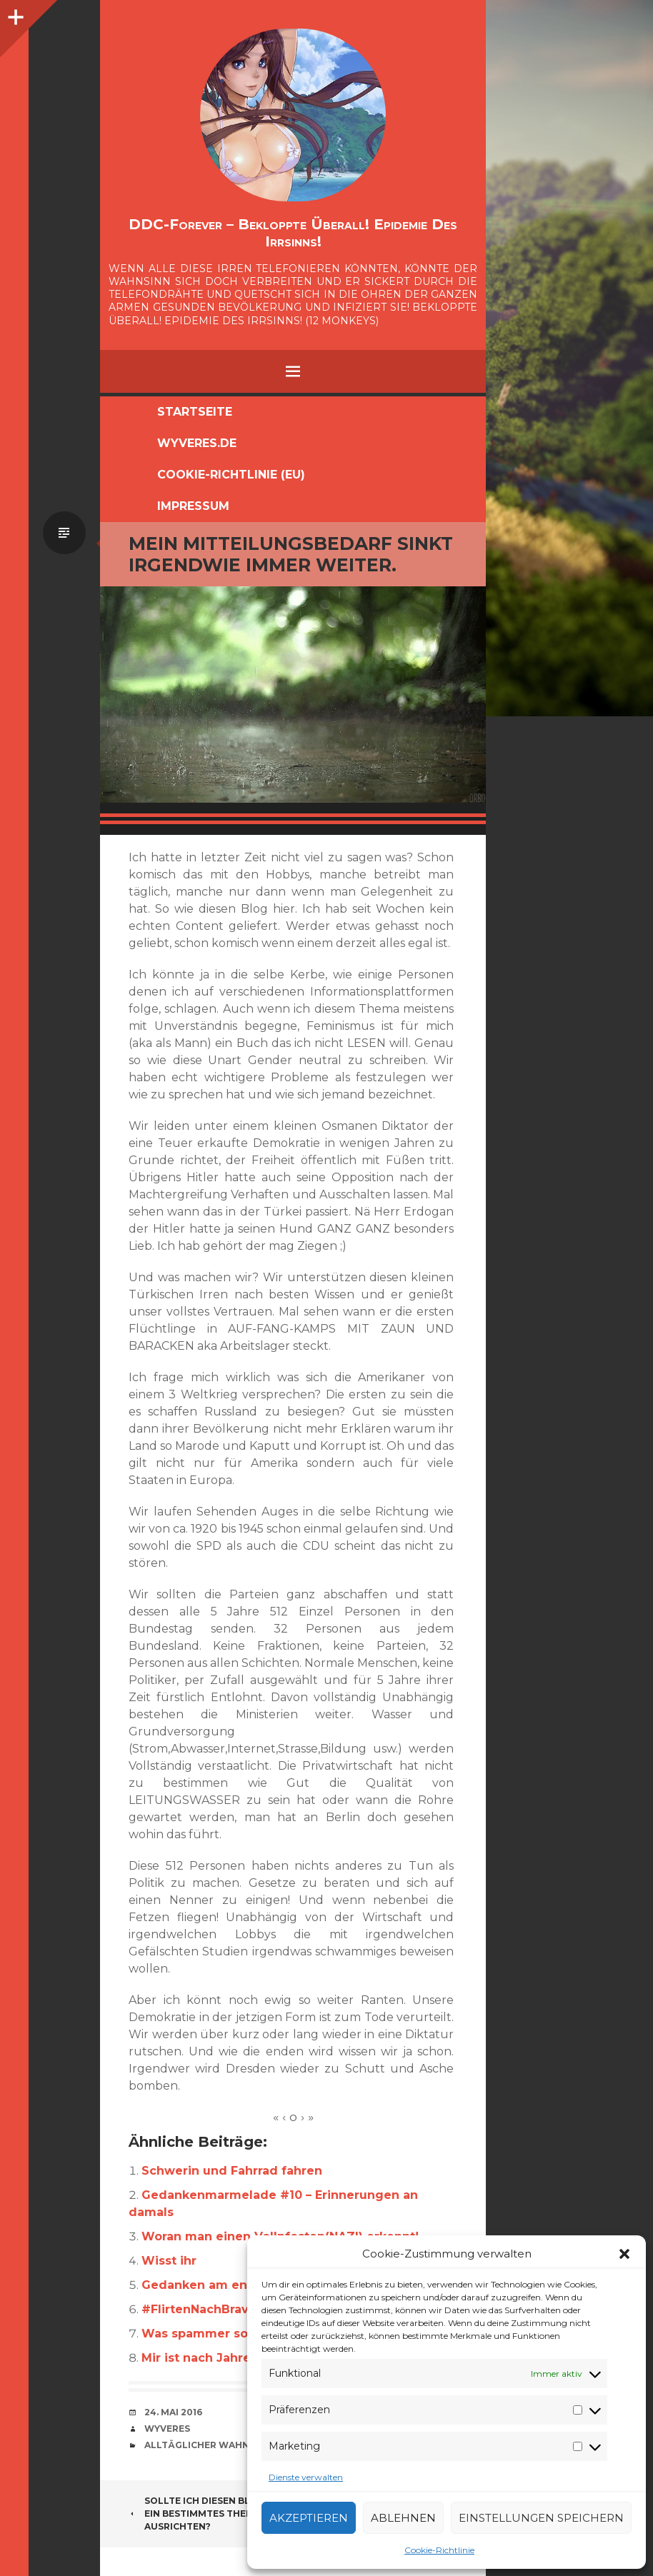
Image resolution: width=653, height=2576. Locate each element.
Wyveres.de (196, 443)
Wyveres (167, 2428)
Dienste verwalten (306, 2477)
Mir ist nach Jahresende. (216, 2358)
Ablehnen (403, 2518)
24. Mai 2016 (173, 2412)
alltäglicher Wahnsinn (208, 2445)
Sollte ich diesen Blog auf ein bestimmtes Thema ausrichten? (207, 2513)
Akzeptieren (308, 2518)
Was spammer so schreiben (227, 2333)
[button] (624, 2254)
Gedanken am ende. (203, 2285)
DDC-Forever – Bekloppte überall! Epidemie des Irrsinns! (293, 233)
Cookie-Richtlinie (439, 2550)
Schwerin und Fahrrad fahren (231, 2170)
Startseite (194, 412)
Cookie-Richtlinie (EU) (231, 474)
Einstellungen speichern (541, 2518)
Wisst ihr (168, 2260)
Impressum (193, 506)
